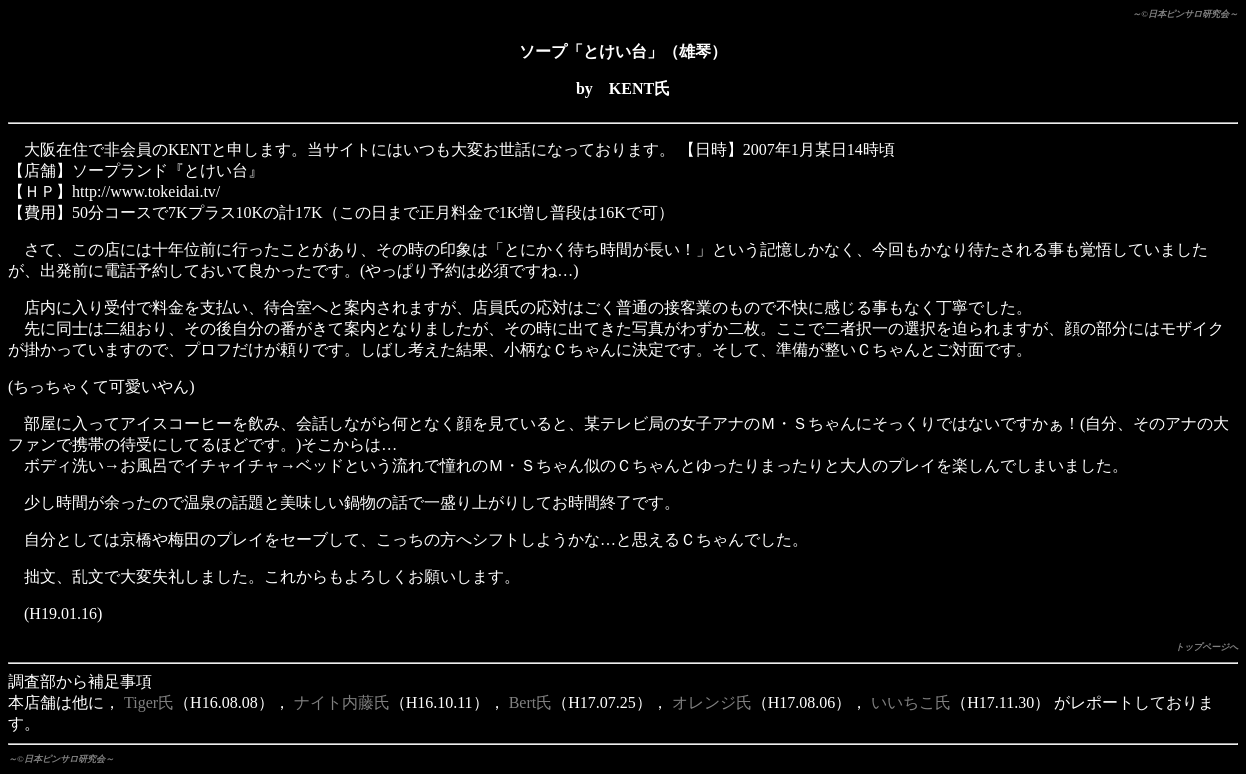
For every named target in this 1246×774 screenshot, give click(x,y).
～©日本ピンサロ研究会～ (1185, 14)
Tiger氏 (149, 702)
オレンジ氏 (712, 702)
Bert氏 (531, 702)
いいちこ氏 (911, 702)
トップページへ (1206, 647)
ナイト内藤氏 (342, 702)
